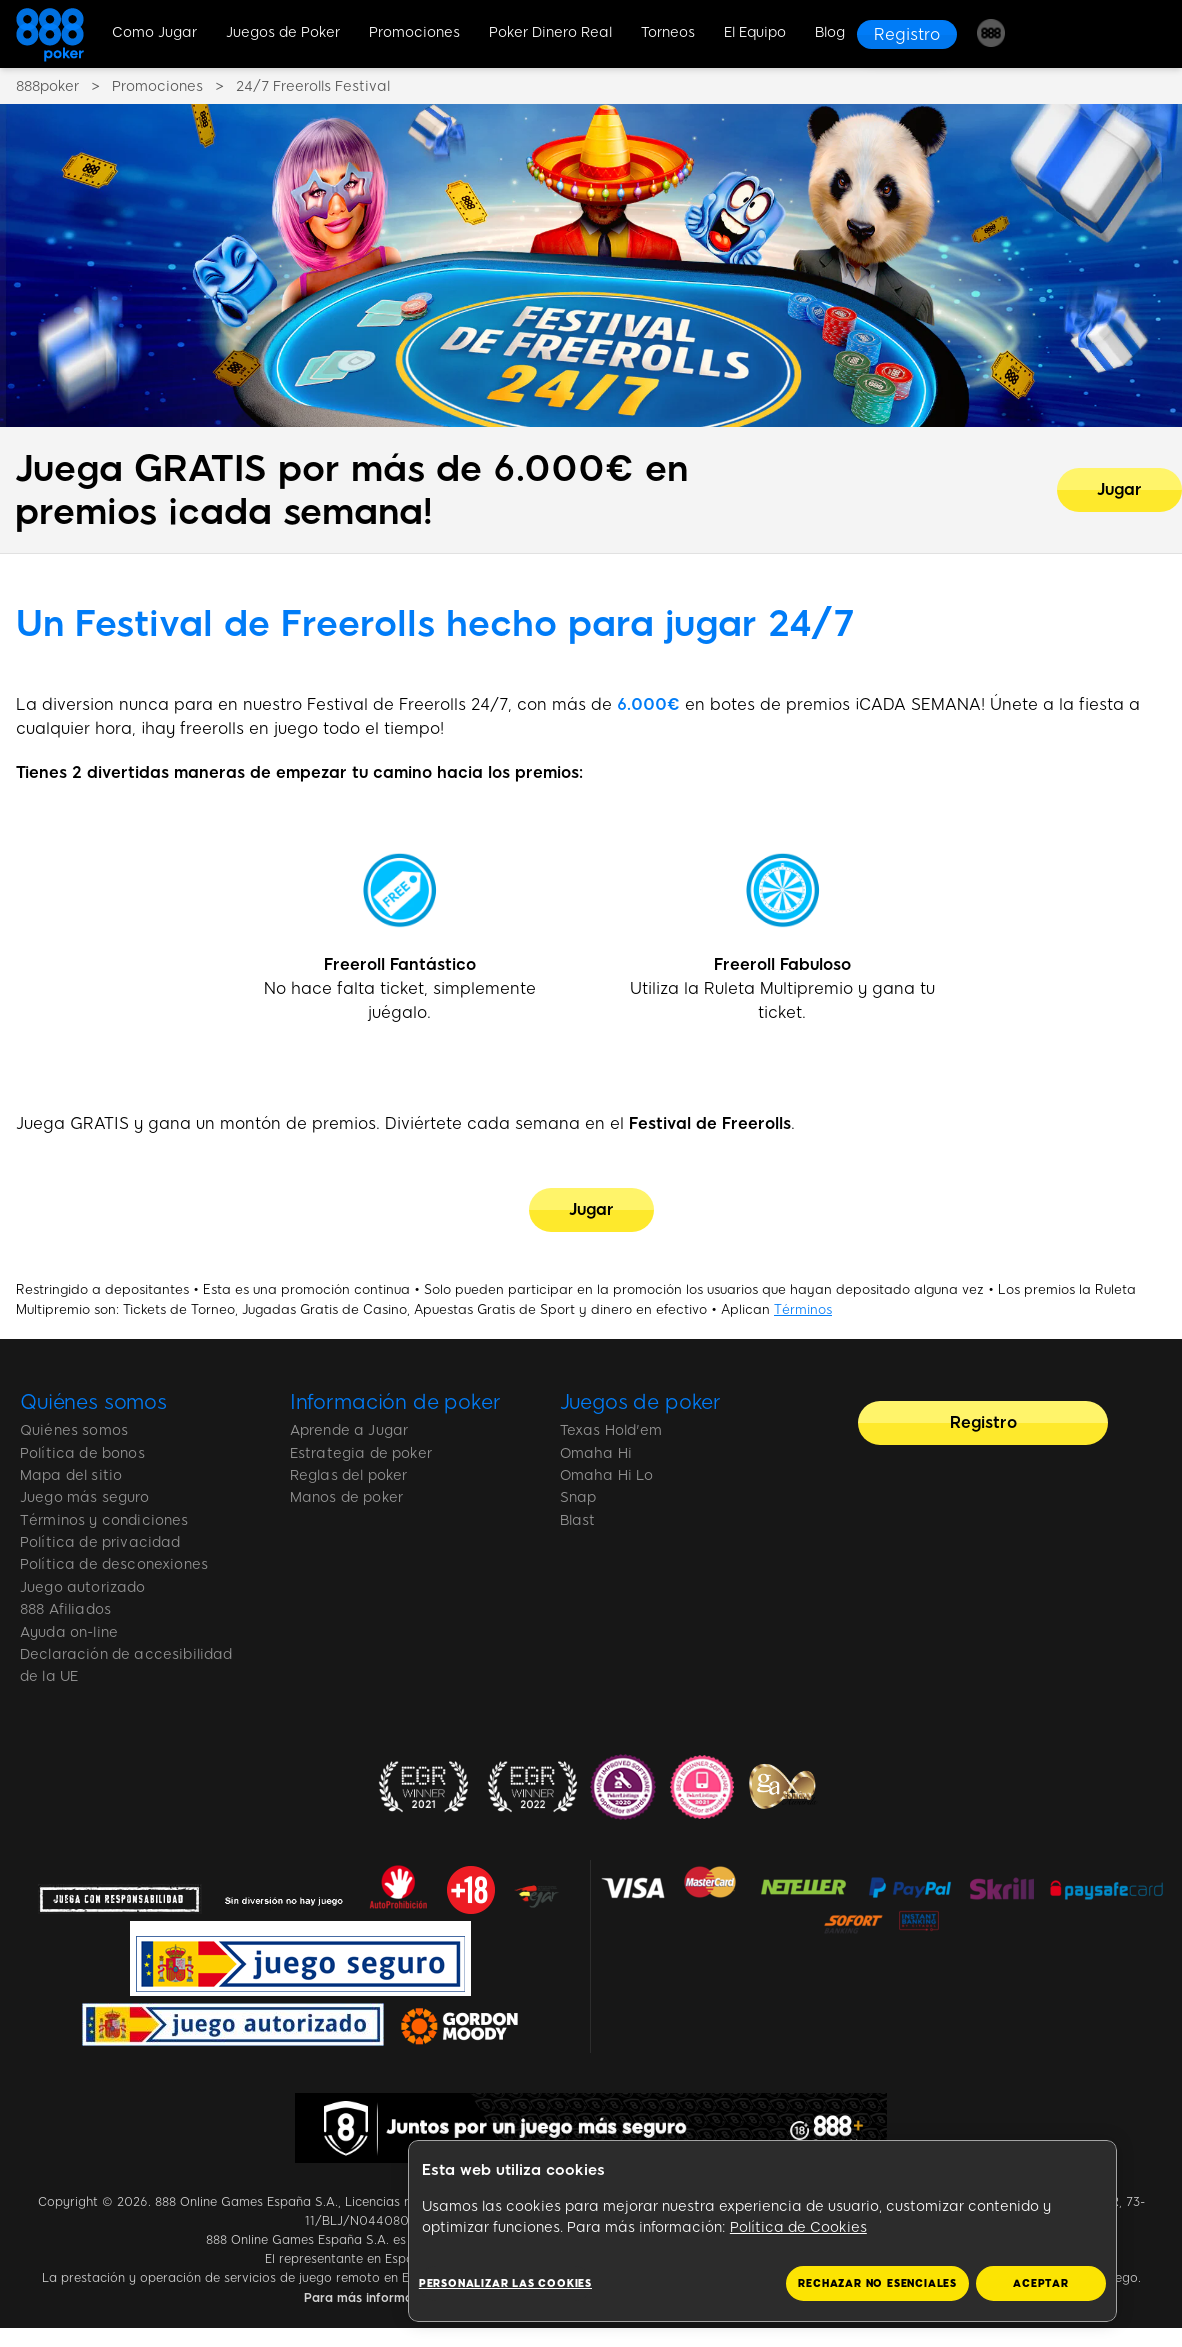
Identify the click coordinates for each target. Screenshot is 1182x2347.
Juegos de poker (641, 1402)
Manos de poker (346, 1497)
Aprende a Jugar (349, 1430)
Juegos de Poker (283, 32)
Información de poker (395, 1402)
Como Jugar (154, 32)
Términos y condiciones (104, 1520)
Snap (578, 1497)
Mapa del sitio (71, 1475)
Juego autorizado (83, 1587)
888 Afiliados (65, 1609)
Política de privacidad (100, 1542)
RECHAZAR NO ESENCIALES (877, 2283)
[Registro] (907, 34)
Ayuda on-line (69, 1632)
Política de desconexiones (114, 1564)
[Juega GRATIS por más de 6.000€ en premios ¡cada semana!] (1119, 490)
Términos (803, 1309)
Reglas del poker (349, 1475)
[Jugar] (591, 1210)
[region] (762, 2231)
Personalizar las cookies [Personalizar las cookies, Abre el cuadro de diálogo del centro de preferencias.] (505, 2283)
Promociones (414, 32)
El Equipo (755, 32)
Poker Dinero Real (550, 32)
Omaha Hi (596, 1453)
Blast (578, 1520)
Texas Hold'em (611, 1430)
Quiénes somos (93, 1402)
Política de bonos (82, 1453)
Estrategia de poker (361, 1453)
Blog (830, 32)
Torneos (668, 32)
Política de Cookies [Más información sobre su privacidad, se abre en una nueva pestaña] (798, 2227)
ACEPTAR (1041, 2283)
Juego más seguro (85, 1497)
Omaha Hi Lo (607, 1475)
